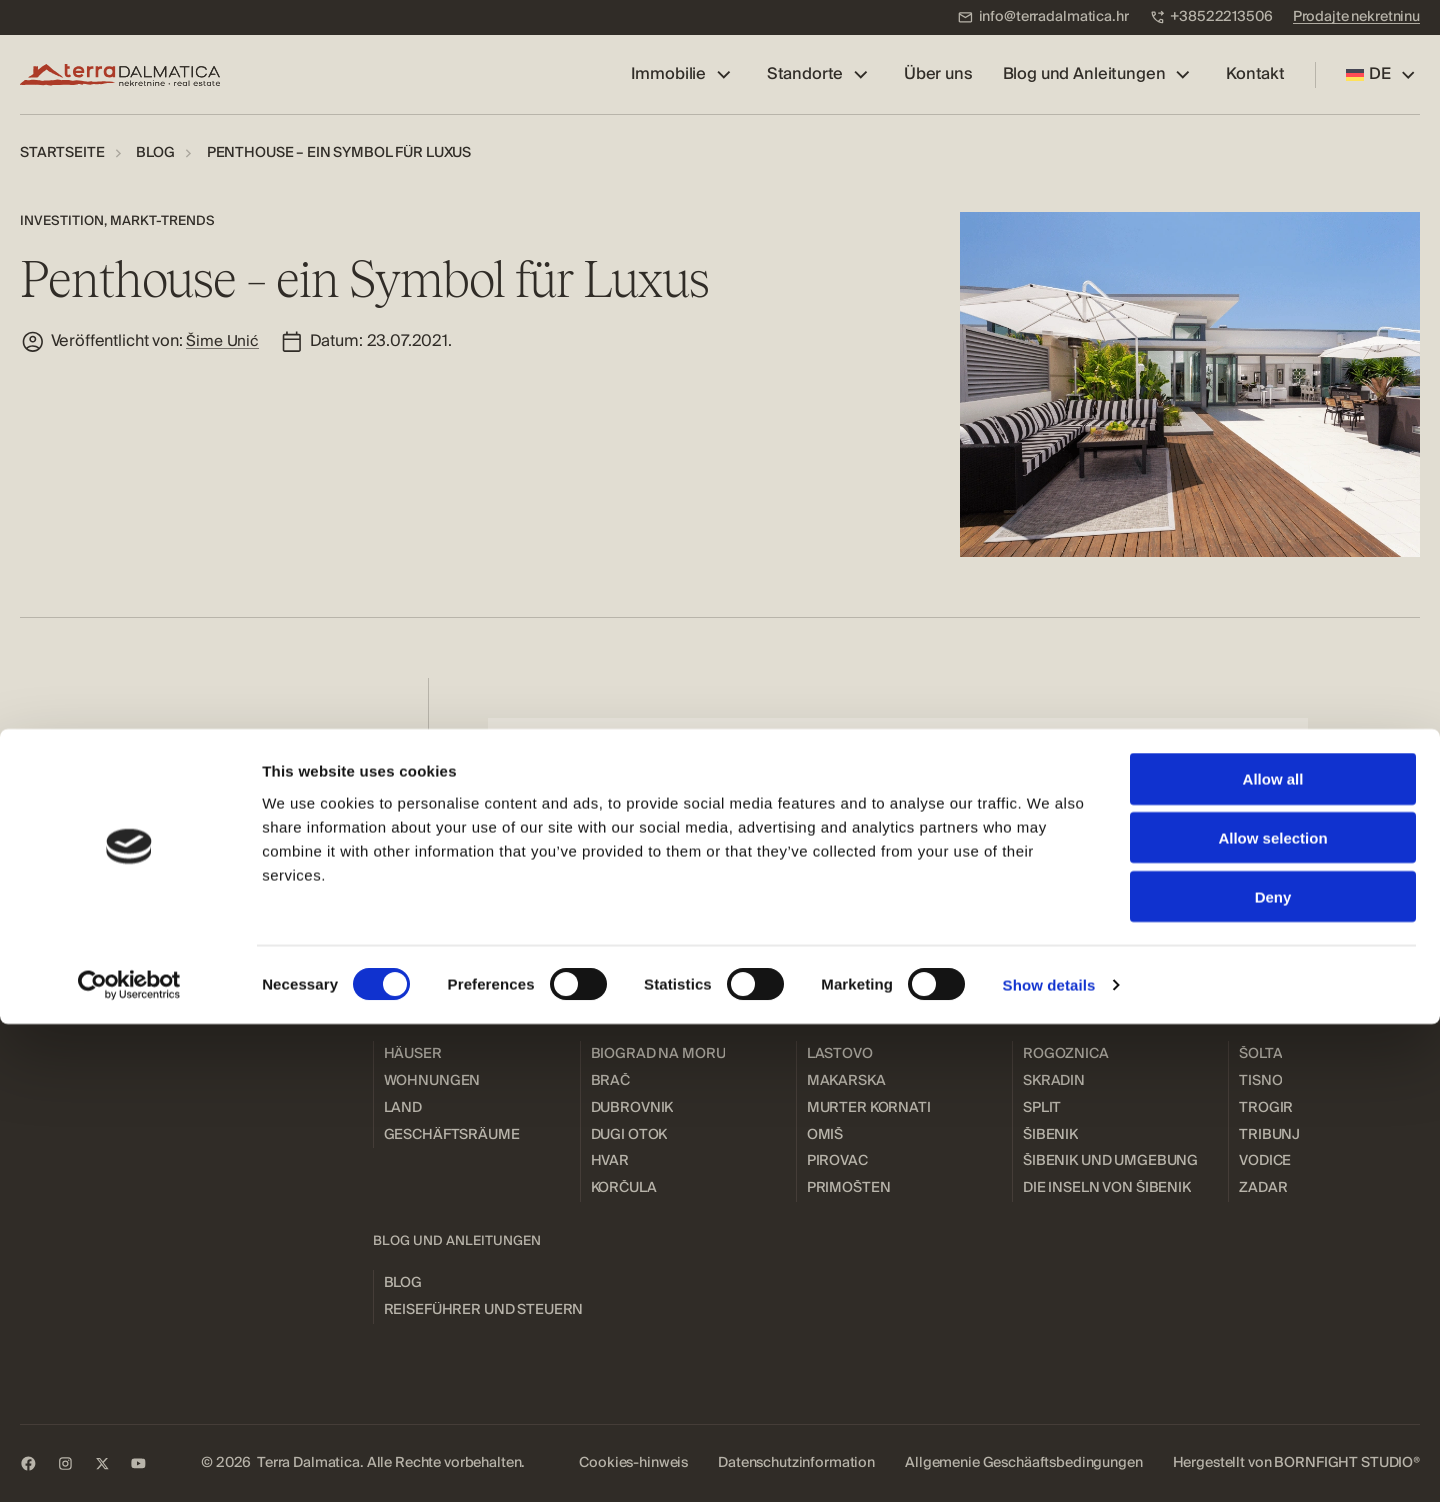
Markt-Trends (162, 220)
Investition (62, 220)
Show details (1049, 1462)
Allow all (1273, 1256)
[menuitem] (1043, 17)
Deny (1273, 1374)
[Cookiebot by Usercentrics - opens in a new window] (129, 1463)
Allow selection (1272, 1315)
